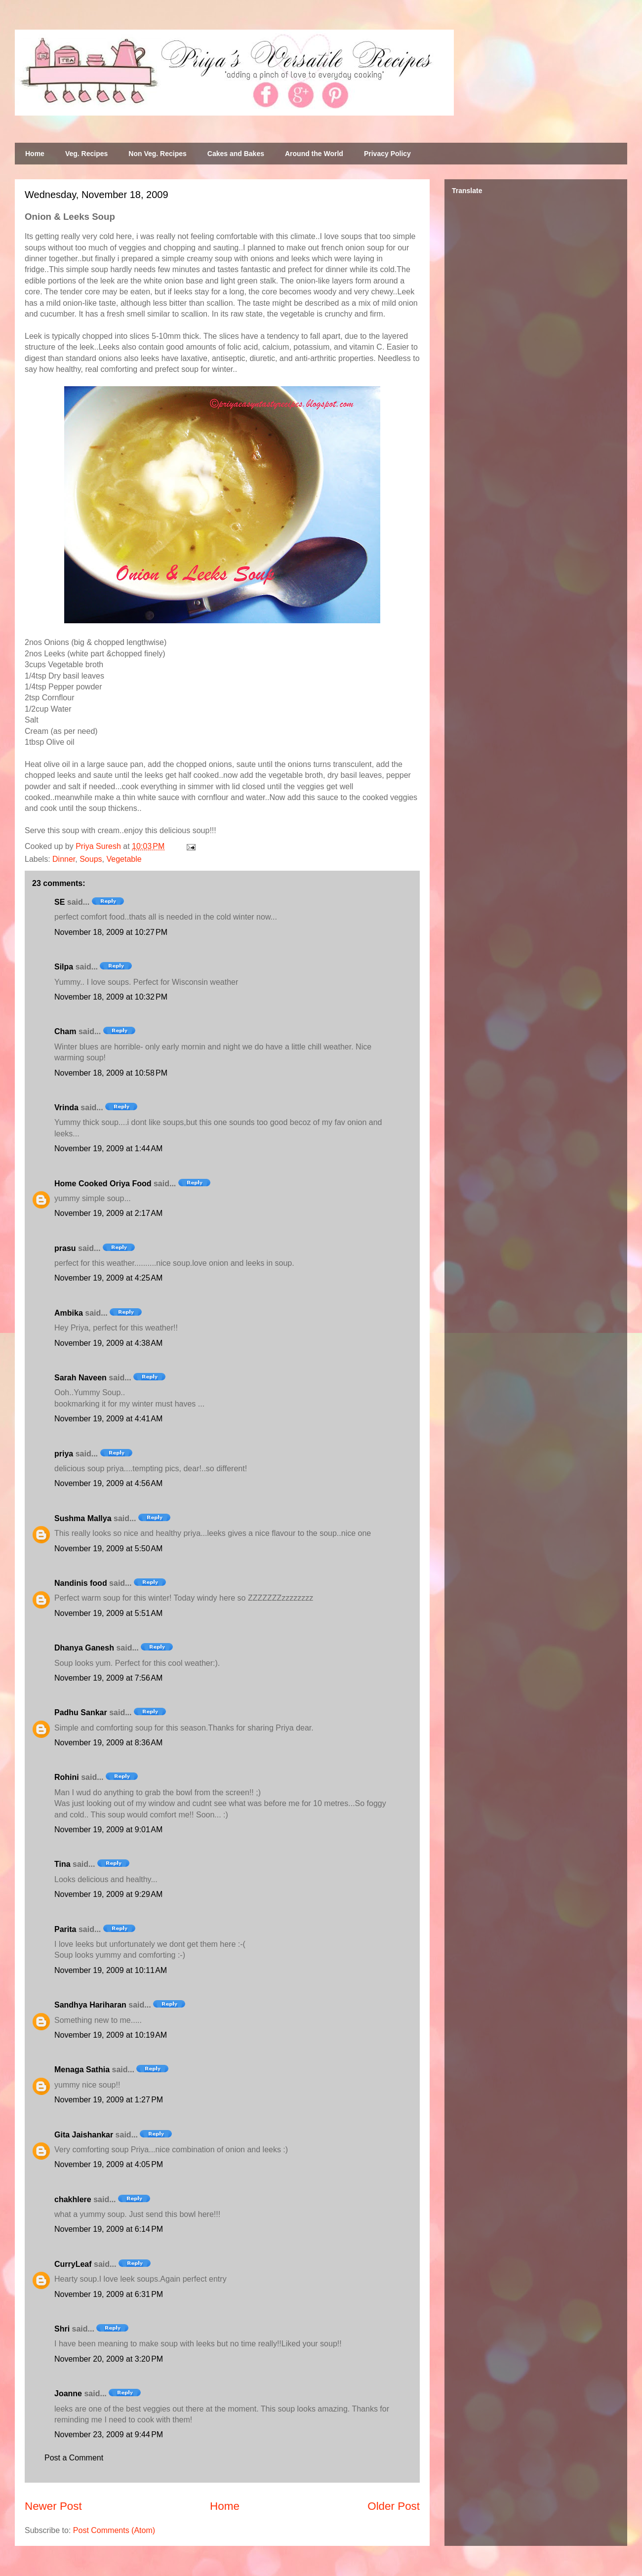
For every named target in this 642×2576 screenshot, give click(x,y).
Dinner (63, 859)
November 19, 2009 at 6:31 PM (108, 2294)
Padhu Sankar (80, 1712)
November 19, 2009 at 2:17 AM (108, 1213)
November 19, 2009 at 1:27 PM (108, 2099)
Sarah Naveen (80, 1377)
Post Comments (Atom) (114, 2530)
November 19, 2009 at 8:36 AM (108, 1742)
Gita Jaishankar (83, 2135)
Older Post (393, 2506)
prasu (65, 1248)
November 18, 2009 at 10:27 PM (110, 932)
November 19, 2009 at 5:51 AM (108, 1613)
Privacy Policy (387, 154)
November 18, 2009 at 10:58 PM (110, 1073)
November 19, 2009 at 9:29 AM (108, 1894)
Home (34, 154)
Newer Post (53, 2506)
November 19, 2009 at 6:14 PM (108, 2229)
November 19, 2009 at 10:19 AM (110, 2035)
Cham (65, 1031)
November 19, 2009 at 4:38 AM (108, 1343)
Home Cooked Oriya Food (102, 1183)
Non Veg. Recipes (157, 154)
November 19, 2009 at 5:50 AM (108, 1548)
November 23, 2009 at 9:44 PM (108, 2434)
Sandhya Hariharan (90, 2005)
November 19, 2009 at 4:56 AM (108, 1483)
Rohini (66, 1777)
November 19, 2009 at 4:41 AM (108, 1418)
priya (63, 1453)
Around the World (314, 154)
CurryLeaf (73, 2264)
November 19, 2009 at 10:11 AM (110, 1970)
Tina (62, 1864)
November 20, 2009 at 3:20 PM (108, 2359)
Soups (91, 859)
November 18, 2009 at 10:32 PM (110, 997)
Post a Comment (73, 2458)
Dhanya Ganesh (84, 1648)
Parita (65, 1929)
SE (59, 902)
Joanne (68, 2393)
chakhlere (72, 2199)
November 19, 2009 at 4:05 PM (108, 2164)
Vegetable (123, 859)
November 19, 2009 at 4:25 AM (108, 1278)
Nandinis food (80, 1583)
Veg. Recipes (86, 154)
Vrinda (66, 1107)
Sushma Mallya (83, 1518)
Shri (62, 2329)
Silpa (63, 967)
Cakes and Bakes (235, 154)
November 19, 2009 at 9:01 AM (108, 1829)
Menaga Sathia (82, 2069)
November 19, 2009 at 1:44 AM (108, 1148)
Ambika (68, 1313)
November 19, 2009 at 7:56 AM (108, 1678)
